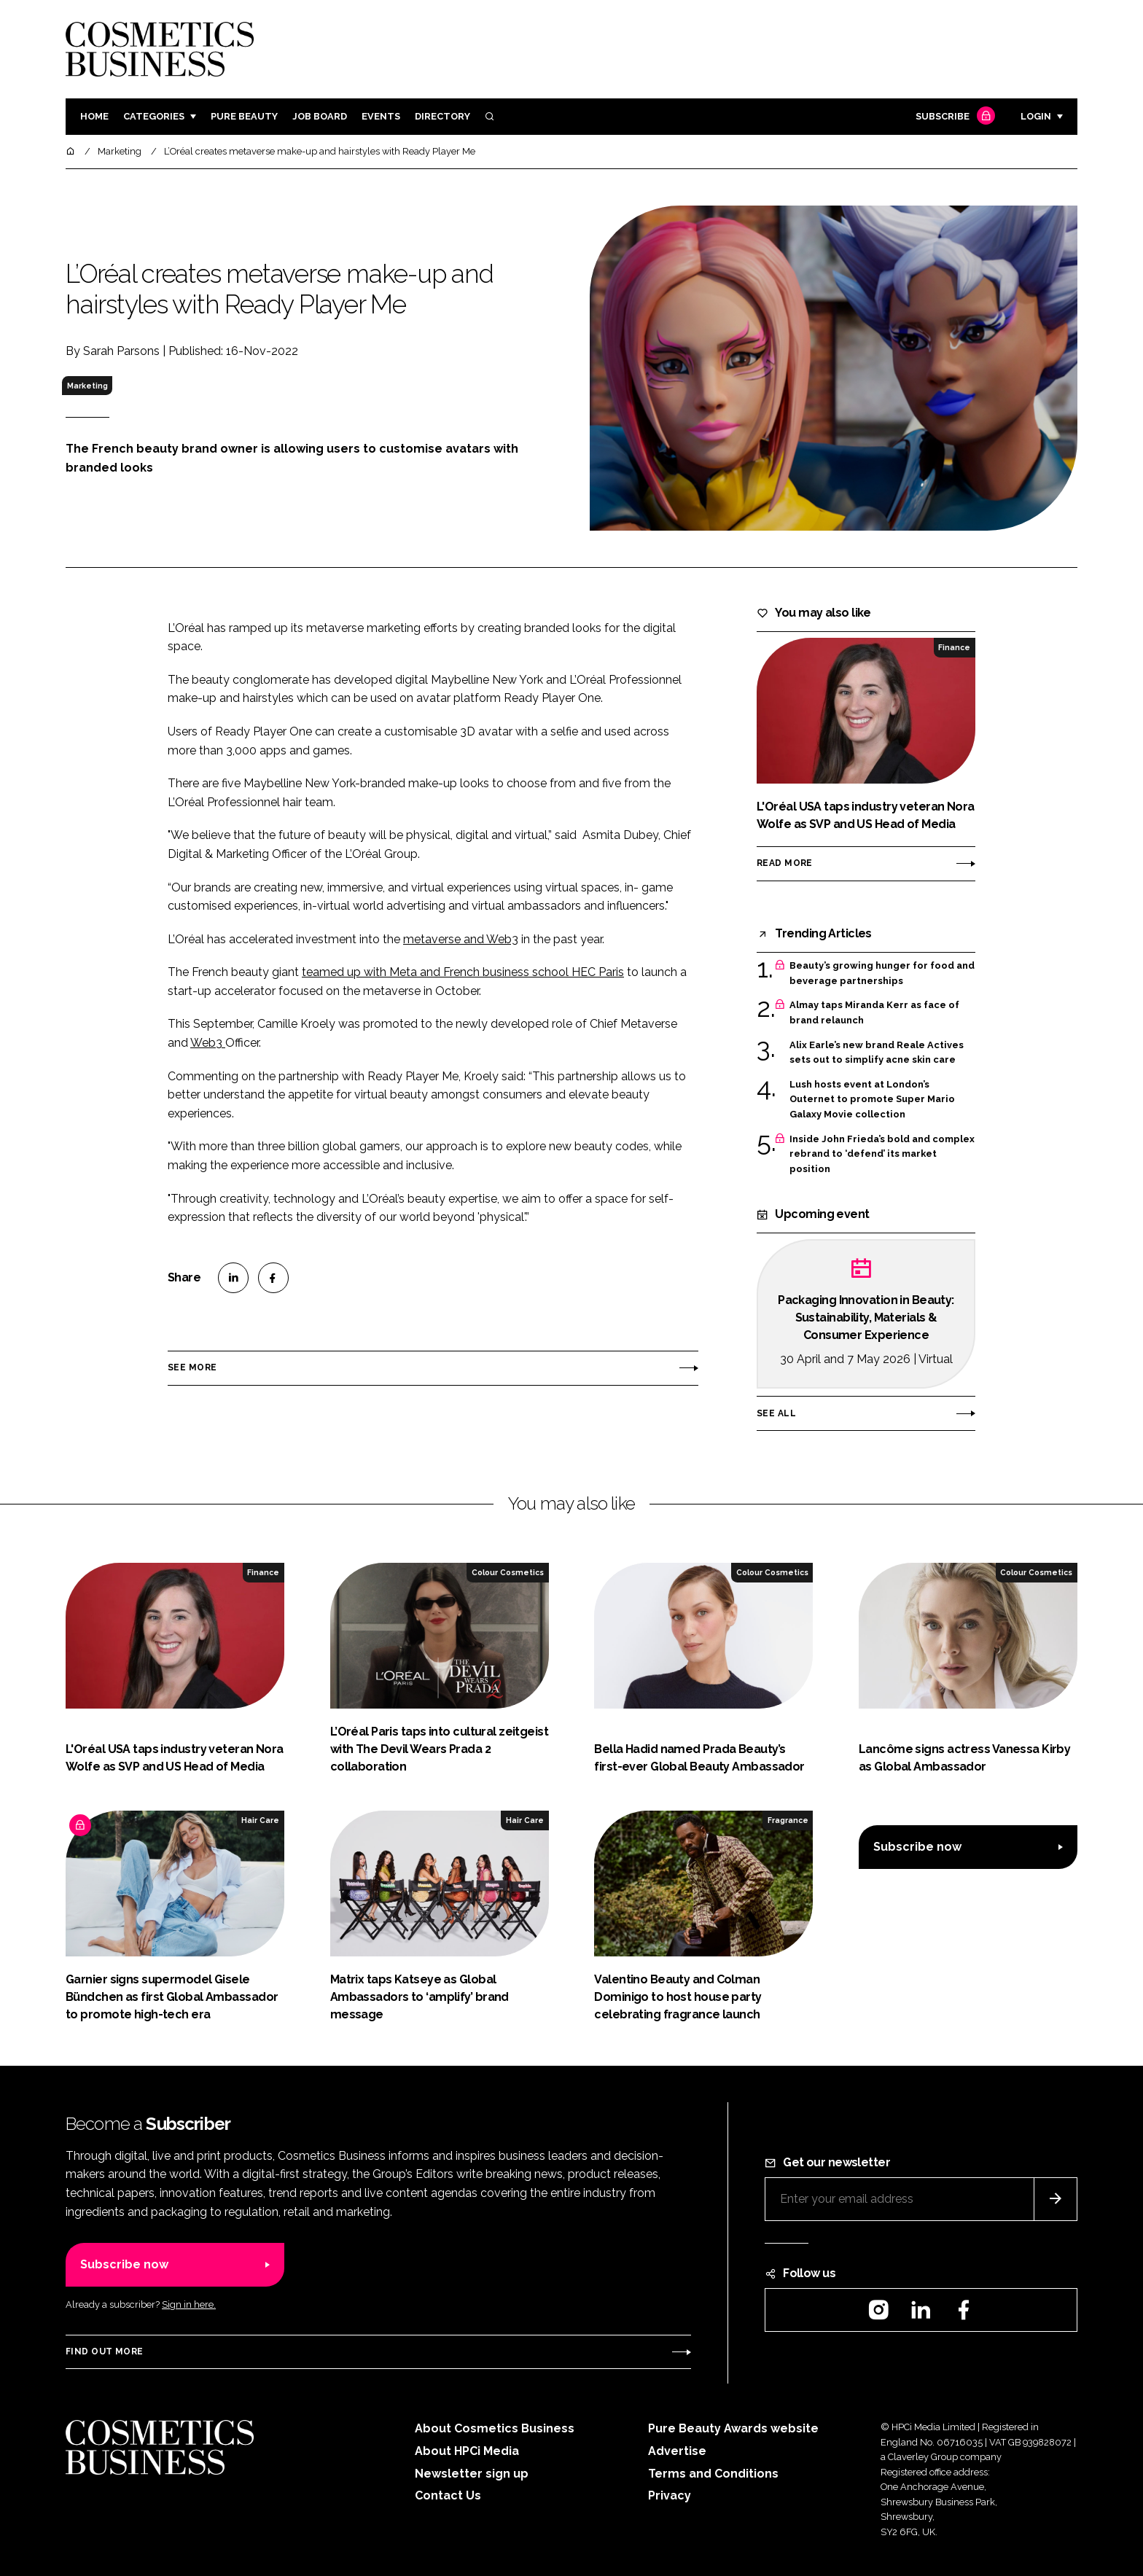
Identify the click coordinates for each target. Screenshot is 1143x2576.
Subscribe (953, 117)
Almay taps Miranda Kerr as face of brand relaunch (874, 1013)
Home (94, 116)
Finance (954, 647)
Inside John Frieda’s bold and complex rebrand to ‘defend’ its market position (882, 1154)
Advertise (677, 2451)
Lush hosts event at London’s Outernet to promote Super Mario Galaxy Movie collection (872, 1099)
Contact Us (448, 2495)
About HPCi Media (467, 2451)
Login (1036, 116)
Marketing (87, 385)
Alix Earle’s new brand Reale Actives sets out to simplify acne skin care (876, 1053)
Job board (319, 116)
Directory (442, 116)
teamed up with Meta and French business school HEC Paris (463, 972)
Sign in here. (189, 2304)
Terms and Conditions (713, 2474)
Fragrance (788, 1820)
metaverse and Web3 (460, 939)
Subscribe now (917, 1847)
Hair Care (260, 1820)
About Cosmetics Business (494, 2428)
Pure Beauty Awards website (733, 2428)
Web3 (207, 1043)
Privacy (669, 2495)
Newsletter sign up (471, 2474)
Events (381, 116)
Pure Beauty (244, 116)
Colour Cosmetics (508, 1572)
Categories (153, 116)
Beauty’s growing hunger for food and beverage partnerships (882, 973)
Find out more (104, 2351)
